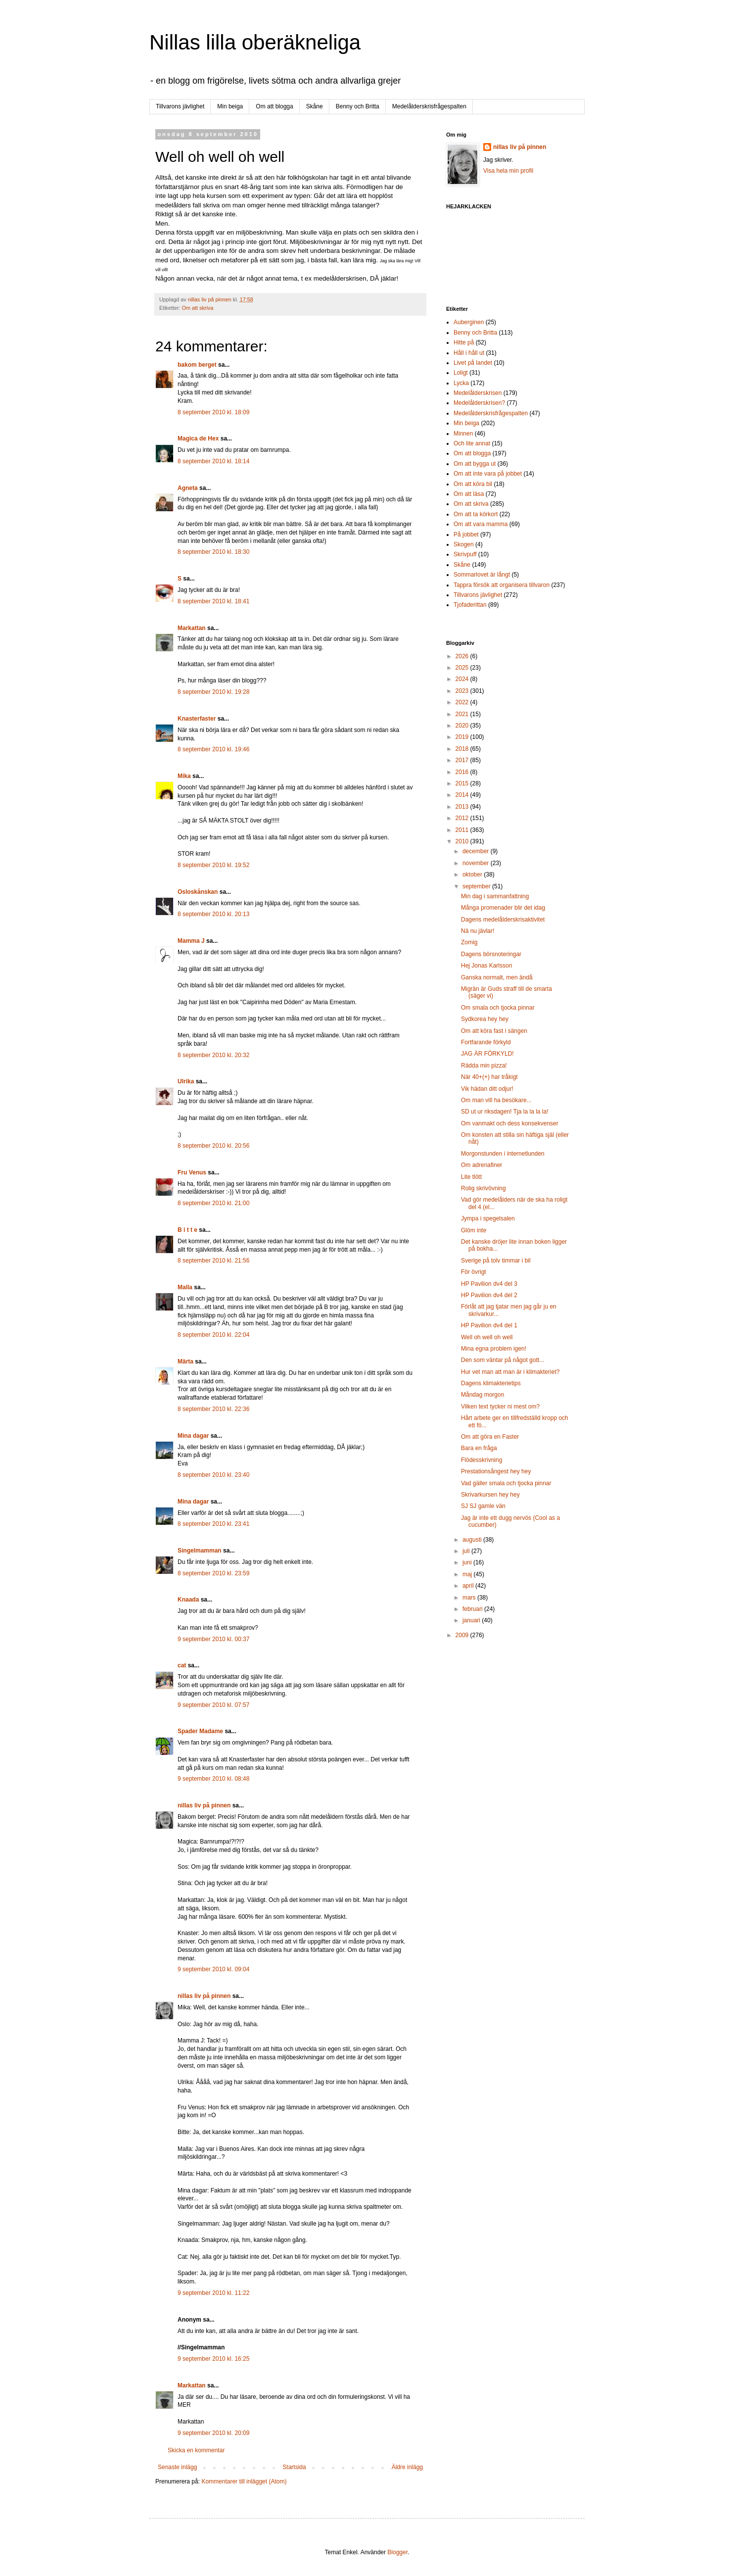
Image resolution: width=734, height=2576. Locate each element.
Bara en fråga (479, 1448)
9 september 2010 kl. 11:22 (213, 2292)
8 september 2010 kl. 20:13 (213, 914)
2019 (463, 736)
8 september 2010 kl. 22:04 (213, 1334)
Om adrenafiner (481, 1165)
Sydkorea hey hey (484, 1019)
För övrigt (473, 1271)
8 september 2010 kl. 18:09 (213, 412)
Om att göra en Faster (490, 1436)
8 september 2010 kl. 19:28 (213, 691)
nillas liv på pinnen (204, 1805)
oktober (473, 874)
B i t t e (187, 1229)
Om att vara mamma (480, 524)
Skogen (464, 544)
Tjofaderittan (470, 604)
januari (472, 1620)
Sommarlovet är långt (482, 574)
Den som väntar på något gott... (502, 1360)
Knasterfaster (197, 718)
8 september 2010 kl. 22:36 (213, 1409)
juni (467, 1562)
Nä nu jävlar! (477, 930)
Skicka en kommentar (196, 2450)
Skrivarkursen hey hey (490, 1494)
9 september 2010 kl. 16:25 (213, 2358)
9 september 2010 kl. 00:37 (213, 1639)
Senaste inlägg (177, 2467)
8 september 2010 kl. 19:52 (213, 865)
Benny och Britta (357, 106)
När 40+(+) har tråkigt (489, 1076)
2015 (463, 783)
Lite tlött (471, 1176)
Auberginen (469, 322)
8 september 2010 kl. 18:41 (213, 601)
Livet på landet (473, 362)
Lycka (461, 383)
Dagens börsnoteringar (491, 954)
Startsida (294, 2467)
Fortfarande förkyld (486, 1042)
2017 (463, 760)
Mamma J (191, 940)
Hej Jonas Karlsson (486, 965)
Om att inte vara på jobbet (488, 473)
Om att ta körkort (476, 514)
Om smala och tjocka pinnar (498, 1007)
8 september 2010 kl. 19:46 (213, 749)
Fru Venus (192, 1172)
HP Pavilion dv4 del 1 (489, 1325)
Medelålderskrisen (478, 392)
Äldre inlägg (407, 2467)
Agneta (188, 488)
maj (468, 1574)
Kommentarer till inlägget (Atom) (243, 2481)
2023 (463, 690)
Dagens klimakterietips (491, 1383)
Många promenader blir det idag (503, 907)
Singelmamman (200, 1550)
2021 (463, 714)
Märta (185, 1361)
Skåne (314, 106)
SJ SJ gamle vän (483, 1506)
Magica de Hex (198, 438)
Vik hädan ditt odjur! (487, 1088)
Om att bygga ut (475, 463)
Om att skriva (198, 308)
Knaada (188, 1599)
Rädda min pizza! (484, 1065)
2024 (463, 679)
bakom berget (197, 364)
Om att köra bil (473, 484)
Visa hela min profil (508, 170)
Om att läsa (469, 493)
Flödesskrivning (481, 1460)
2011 (463, 829)
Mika (184, 776)
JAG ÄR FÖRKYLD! (487, 1053)
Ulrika (186, 1081)
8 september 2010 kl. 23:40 (213, 1474)
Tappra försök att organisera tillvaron (502, 585)
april (468, 1585)
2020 (463, 725)
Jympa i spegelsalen (488, 1218)
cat (182, 1665)
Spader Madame (200, 1731)
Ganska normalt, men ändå (497, 977)
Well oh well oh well (487, 1337)
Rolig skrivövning (483, 1188)
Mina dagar (193, 1435)
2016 (463, 772)
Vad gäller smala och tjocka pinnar (506, 1483)
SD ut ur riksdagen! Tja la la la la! (505, 1111)
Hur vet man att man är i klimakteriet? (510, 1371)
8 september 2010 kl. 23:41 (213, 1523)
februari (473, 1608)
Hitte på (464, 342)
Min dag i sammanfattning (495, 896)
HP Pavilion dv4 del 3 (489, 1283)
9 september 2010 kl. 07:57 (213, 1704)
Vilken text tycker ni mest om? (500, 1406)
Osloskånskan (198, 891)
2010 (463, 841)
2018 (463, 748)
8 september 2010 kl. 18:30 (213, 551)
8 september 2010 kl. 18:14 (213, 461)
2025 (463, 667)
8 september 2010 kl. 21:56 (213, 1260)
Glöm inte (473, 1230)
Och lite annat (472, 443)
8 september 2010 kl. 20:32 (213, 1055)
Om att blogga (274, 106)
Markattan (192, 628)
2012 (463, 818)
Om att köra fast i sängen (494, 1030)
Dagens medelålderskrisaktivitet (503, 919)
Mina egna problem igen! (493, 1348)
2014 (463, 794)
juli (466, 1551)
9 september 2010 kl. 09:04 (213, 1969)
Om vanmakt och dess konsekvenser (509, 1123)
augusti (472, 1539)
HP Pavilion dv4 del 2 (489, 1295)
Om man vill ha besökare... (496, 1100)
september (477, 886)
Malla (185, 1287)
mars (469, 1597)
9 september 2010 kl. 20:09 (213, 2433)
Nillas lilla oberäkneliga (255, 42)
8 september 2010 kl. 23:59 (213, 1573)
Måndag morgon (482, 1394)
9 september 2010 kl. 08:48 (213, 1778)
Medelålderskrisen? (479, 402)
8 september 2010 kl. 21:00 (213, 1203)
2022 (463, 702)
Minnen (463, 433)
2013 (463, 806)
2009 (463, 1635)
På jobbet (466, 534)
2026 (463, 656)
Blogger (397, 2552)
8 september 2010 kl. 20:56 (213, 1145)
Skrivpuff (465, 554)
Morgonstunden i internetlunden (503, 1153)
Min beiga (230, 106)
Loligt (461, 372)
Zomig (469, 942)
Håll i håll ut (469, 352)
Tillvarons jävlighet (180, 106)
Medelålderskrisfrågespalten (429, 106)
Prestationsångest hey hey (496, 1471)
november (476, 863)
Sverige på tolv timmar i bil (496, 1260)
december (476, 851)
